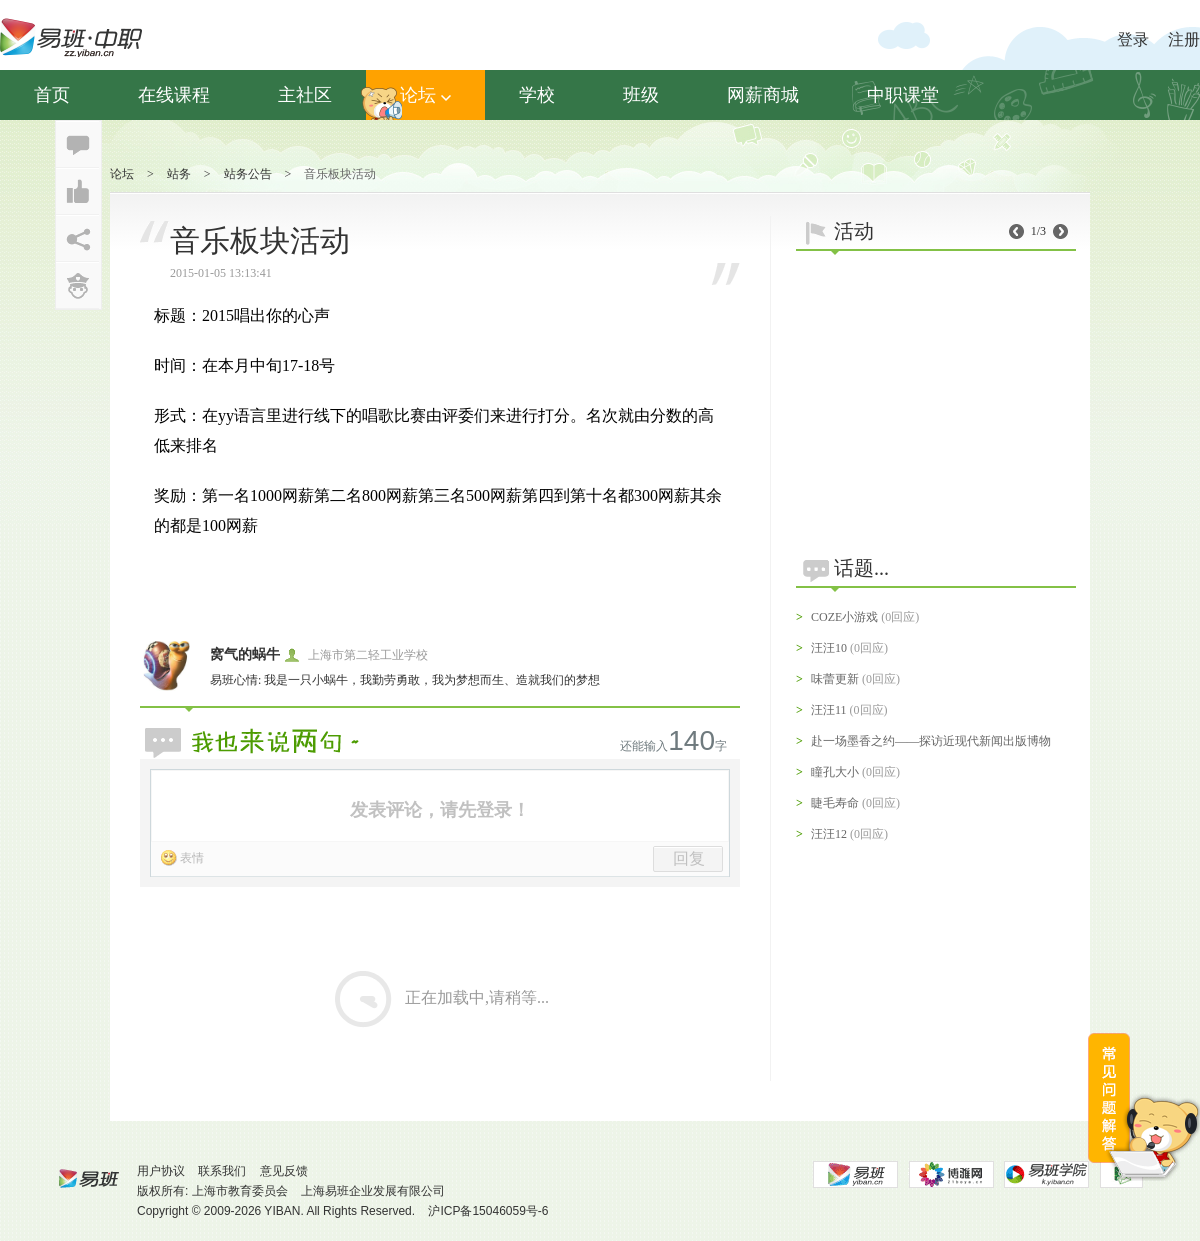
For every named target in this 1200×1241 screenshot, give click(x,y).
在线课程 (174, 95)
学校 (537, 95)
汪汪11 (829, 710)
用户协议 (161, 1171)
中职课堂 (903, 95)
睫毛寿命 (835, 803)
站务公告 (248, 174)
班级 (641, 95)
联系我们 (222, 1171)
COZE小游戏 (844, 617)
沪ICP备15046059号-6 (488, 1211)
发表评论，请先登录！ (440, 810)
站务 (179, 174)
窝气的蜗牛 (245, 654)
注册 (1184, 39)
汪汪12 (829, 834)
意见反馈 (284, 1171)
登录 (1133, 39)
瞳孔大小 (835, 772)
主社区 (305, 95)
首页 (52, 95)
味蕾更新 (835, 679)
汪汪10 (829, 648)
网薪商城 (763, 95)
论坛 (425, 95)
